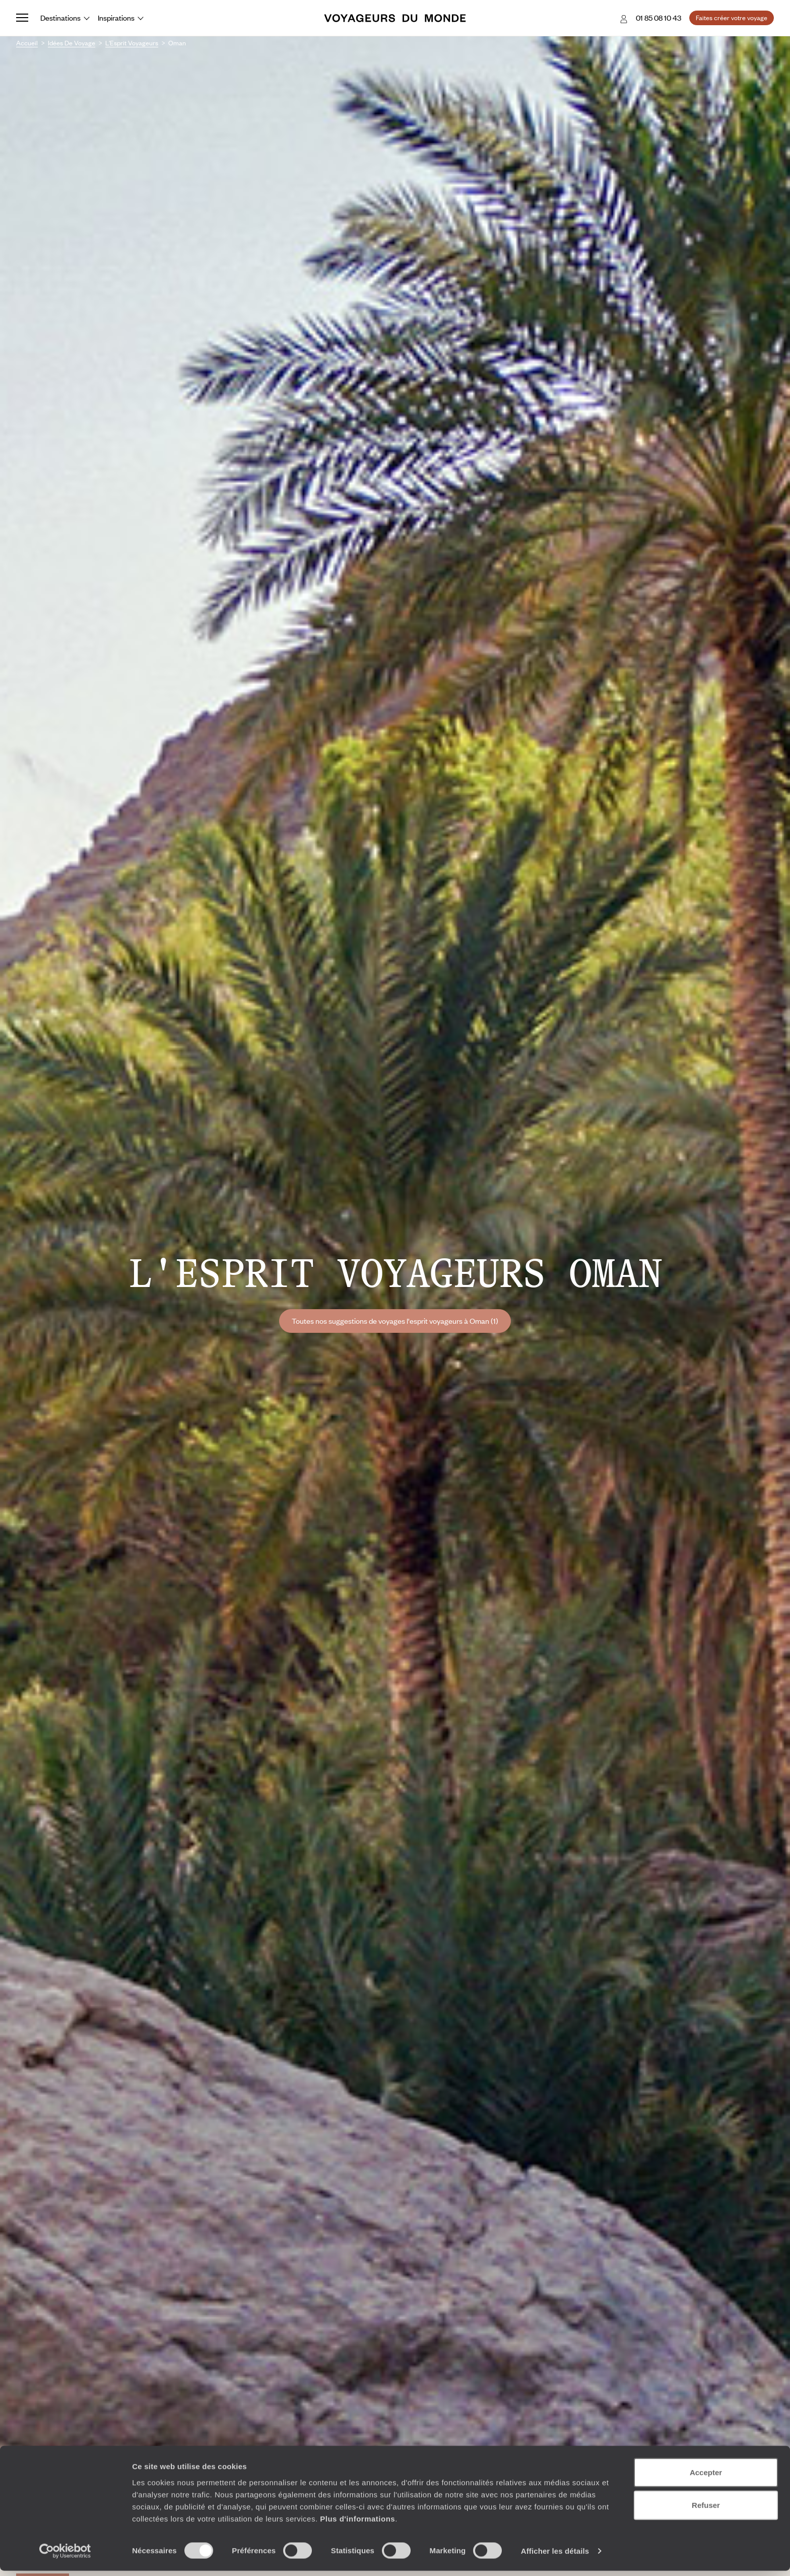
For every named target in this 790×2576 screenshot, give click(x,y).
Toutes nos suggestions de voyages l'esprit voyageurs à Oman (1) (395, 1321)
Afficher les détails (555, 2556)
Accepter (706, 2477)
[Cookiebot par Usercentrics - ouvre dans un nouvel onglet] (65, 2556)
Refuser (706, 2510)
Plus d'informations (357, 2523)
